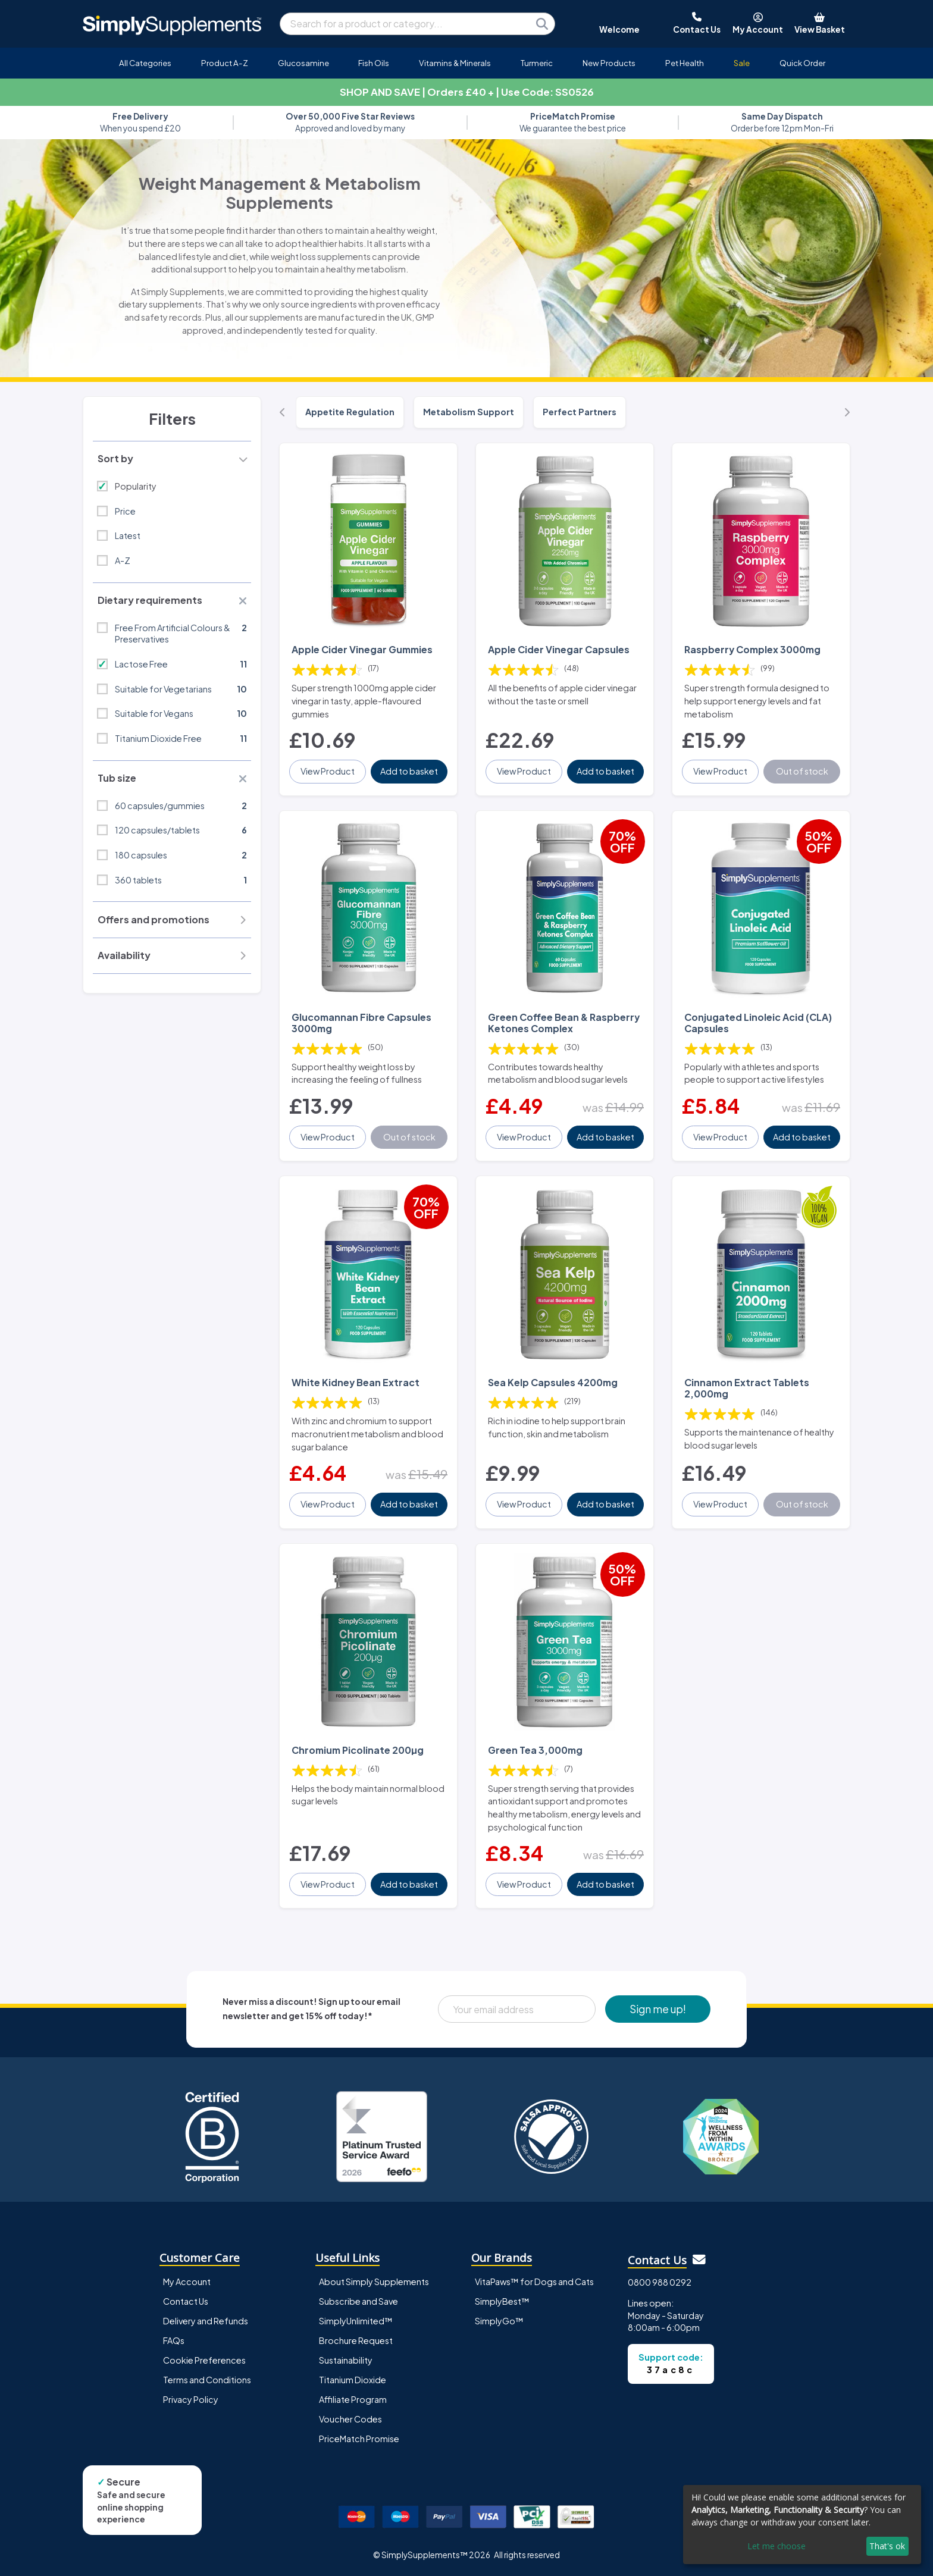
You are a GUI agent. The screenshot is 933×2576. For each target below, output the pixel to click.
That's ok (887, 2546)
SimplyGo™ (499, 2320)
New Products (609, 63)
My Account (187, 2281)
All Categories (145, 63)
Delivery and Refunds (205, 2320)
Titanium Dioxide (352, 2379)
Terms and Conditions (207, 2379)
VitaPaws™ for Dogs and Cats (534, 2281)
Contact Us (185, 2301)
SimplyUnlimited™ (356, 2320)
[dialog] (802, 2524)
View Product (327, 771)
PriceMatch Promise (359, 2438)
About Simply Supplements (374, 2281)
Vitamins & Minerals (455, 63)
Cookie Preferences (204, 2360)
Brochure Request (356, 2340)
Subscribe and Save (358, 2301)
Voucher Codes (350, 2419)
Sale (742, 63)
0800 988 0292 (659, 2282)
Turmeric (537, 63)
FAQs (173, 2340)
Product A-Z (224, 63)
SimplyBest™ (502, 2301)
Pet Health (684, 63)
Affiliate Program (353, 2399)
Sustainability (345, 2360)
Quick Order (802, 63)
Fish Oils (373, 63)
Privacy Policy (190, 2399)
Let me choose (776, 2546)
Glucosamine (303, 63)
